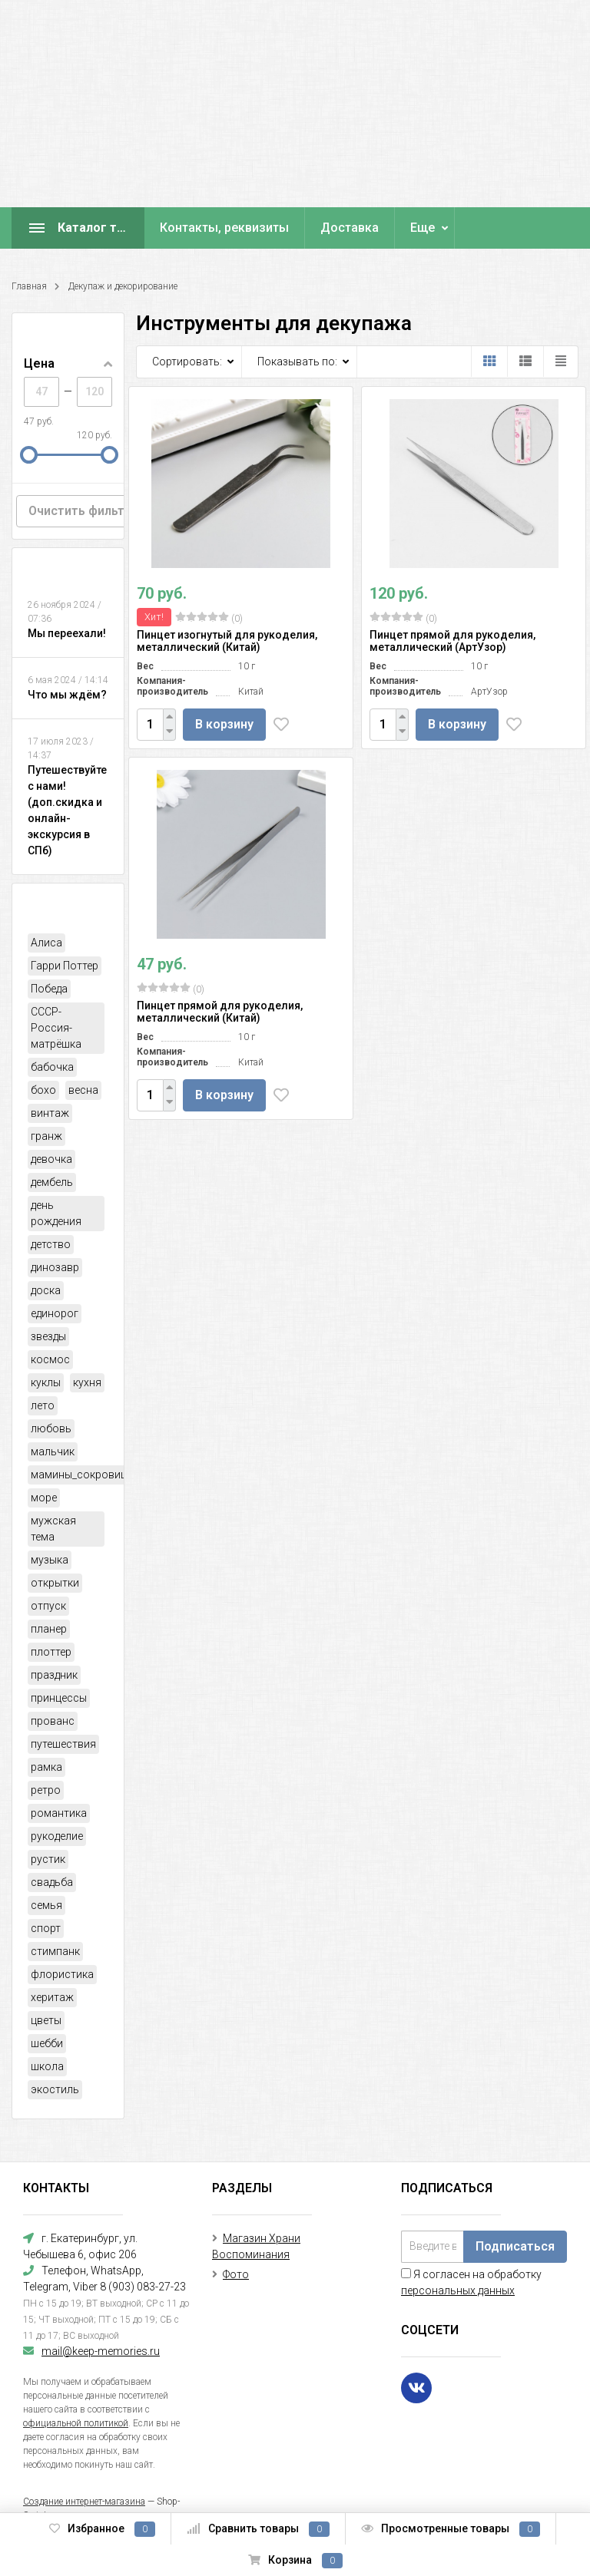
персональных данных (458, 2290)
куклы (46, 1382)
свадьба (52, 1882)
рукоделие (57, 1836)
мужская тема (53, 1528)
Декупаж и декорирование (122, 286)
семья (46, 1905)
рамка (46, 1767)
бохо (43, 1090)
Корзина (295, 2560)
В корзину (224, 724)
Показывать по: (297, 361)
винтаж (50, 1113)
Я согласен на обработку (471, 2282)
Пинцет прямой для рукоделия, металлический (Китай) (220, 1011)
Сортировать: (187, 361)
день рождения (56, 1213)
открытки (55, 1583)
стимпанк (55, 1951)
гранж (46, 1136)
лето (43, 1405)
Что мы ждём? (67, 695)
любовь (51, 1428)
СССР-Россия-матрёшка (56, 1028)
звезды (48, 1336)
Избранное (102, 2529)
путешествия (63, 1744)
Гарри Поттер (64, 965)
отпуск (48, 1606)
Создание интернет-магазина (84, 2501)
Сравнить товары (258, 2529)
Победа (49, 989)
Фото (236, 2274)
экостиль (55, 2089)
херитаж (52, 1997)
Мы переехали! (67, 633)
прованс (53, 1721)
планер (49, 1629)
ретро (46, 1790)
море (44, 1497)
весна (83, 1090)
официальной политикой (75, 2423)
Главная (29, 286)
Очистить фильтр (79, 511)
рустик (48, 1859)
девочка (51, 1159)
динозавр (55, 1267)
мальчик (53, 1451)
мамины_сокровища (83, 1474)
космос (50, 1359)
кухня (87, 1382)
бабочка (52, 1067)
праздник (54, 1675)
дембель (52, 1182)
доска (46, 1290)
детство (51, 1244)
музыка (49, 1560)
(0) (209, 618)
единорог (54, 1313)
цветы (46, 2020)
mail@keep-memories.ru (100, 2351)
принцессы (59, 1698)
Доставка (349, 227)
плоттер (51, 1652)
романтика (59, 1813)
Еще (422, 227)
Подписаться (515, 2246)
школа (47, 2066)
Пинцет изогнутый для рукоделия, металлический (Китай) (227, 641)
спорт (46, 1928)
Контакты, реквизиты (224, 227)
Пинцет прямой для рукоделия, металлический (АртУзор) (452, 641)
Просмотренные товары (450, 2529)
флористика (62, 1974)
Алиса (46, 942)
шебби (47, 2043)
